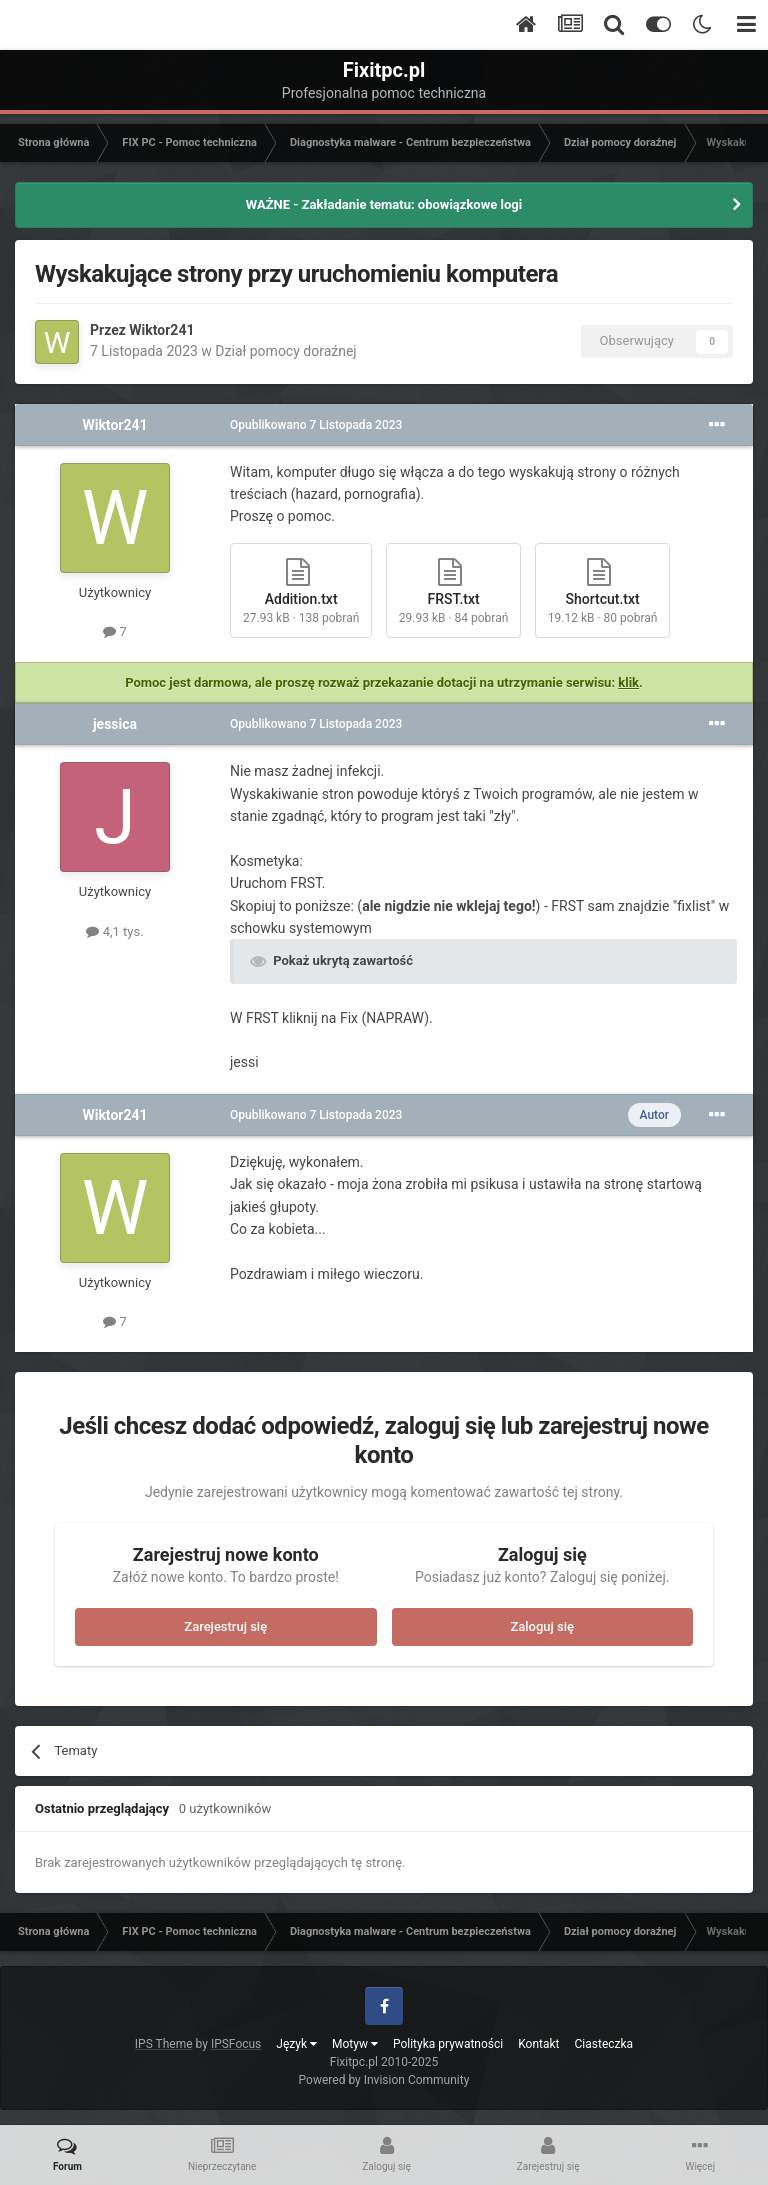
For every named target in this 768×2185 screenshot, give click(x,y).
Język (296, 2044)
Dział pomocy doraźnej (285, 351)
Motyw (355, 2044)
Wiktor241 (161, 330)
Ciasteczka (604, 2044)
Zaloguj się (542, 1626)
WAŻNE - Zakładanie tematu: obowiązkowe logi (384, 204)
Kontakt (538, 2044)
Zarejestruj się (225, 1626)
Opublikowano (316, 425)
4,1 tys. (114, 931)
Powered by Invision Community (384, 2080)
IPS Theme (164, 2044)
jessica (115, 724)
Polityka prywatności (448, 2044)
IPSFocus (236, 2044)
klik (628, 682)
